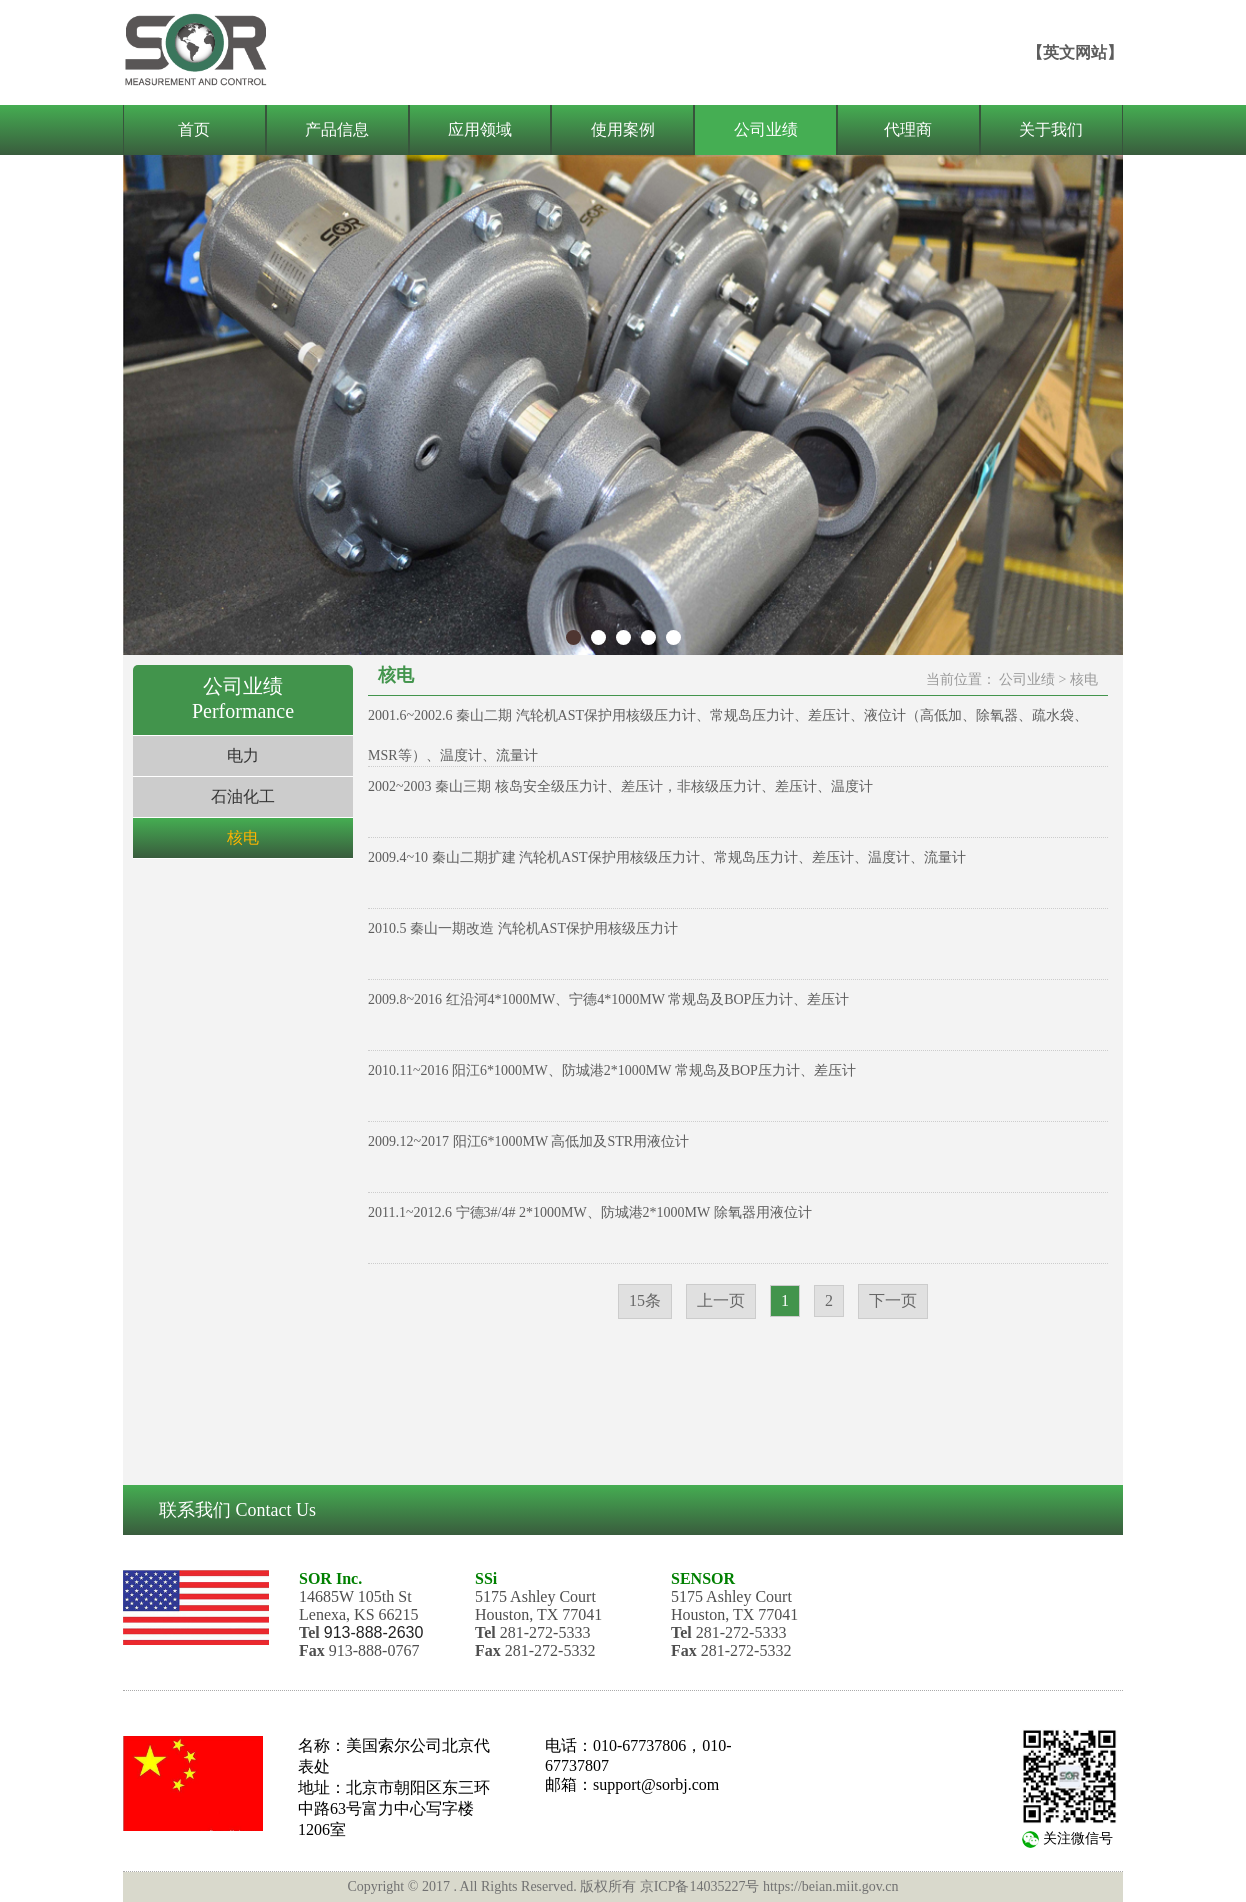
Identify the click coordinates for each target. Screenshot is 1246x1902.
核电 (243, 837)
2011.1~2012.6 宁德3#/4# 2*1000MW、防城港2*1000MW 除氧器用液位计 (590, 1212)
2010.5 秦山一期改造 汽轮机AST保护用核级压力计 (523, 928)
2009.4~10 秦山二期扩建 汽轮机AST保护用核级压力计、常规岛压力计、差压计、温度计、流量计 (667, 857)
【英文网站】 (1075, 52)
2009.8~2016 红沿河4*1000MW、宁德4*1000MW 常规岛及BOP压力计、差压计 (608, 999)
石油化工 (243, 796)
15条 (645, 1300)
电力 (243, 755)
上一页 (721, 1300)
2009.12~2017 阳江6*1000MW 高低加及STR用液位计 (528, 1141)
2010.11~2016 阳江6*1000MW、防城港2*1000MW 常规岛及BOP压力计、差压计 (612, 1070)
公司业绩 (1027, 679)
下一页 (893, 1300)
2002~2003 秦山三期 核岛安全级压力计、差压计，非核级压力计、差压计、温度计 (620, 786)
